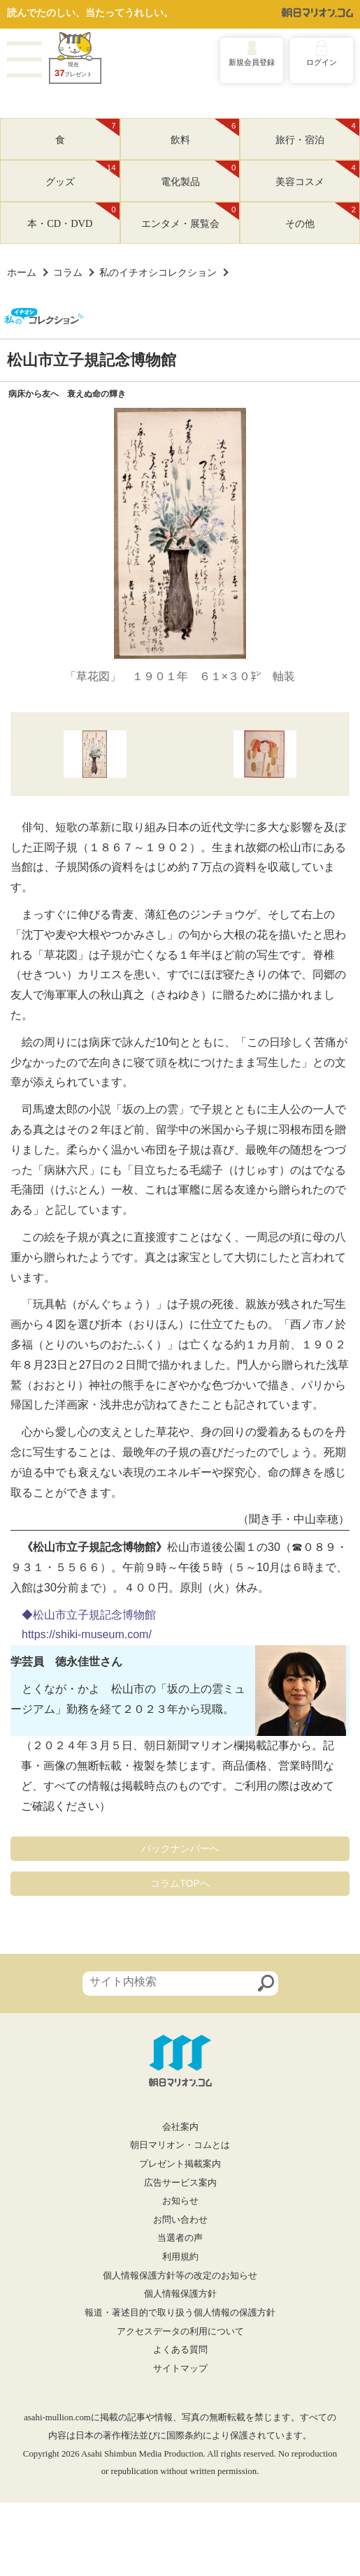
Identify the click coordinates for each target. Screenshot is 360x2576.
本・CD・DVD (73, 216)
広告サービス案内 (180, 2183)
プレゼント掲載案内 (180, 2164)
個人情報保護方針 (180, 2294)
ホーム (21, 272)
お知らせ (180, 2201)
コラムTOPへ (180, 1883)
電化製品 (200, 174)
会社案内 (180, 2127)
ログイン (321, 62)
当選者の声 (180, 2238)
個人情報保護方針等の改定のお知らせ (180, 2276)
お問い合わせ (180, 2220)
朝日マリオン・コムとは (180, 2145)
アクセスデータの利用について (180, 2331)
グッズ (82, 174)
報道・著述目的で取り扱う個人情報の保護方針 (180, 2313)
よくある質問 (180, 2350)
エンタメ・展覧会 (190, 216)
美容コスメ (317, 174)
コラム (67, 272)
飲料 (205, 132)
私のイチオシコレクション (158, 272)
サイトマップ (180, 2368)
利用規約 (180, 2257)
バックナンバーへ (180, 1848)
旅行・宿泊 (317, 132)
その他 (322, 216)
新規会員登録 (252, 62)
